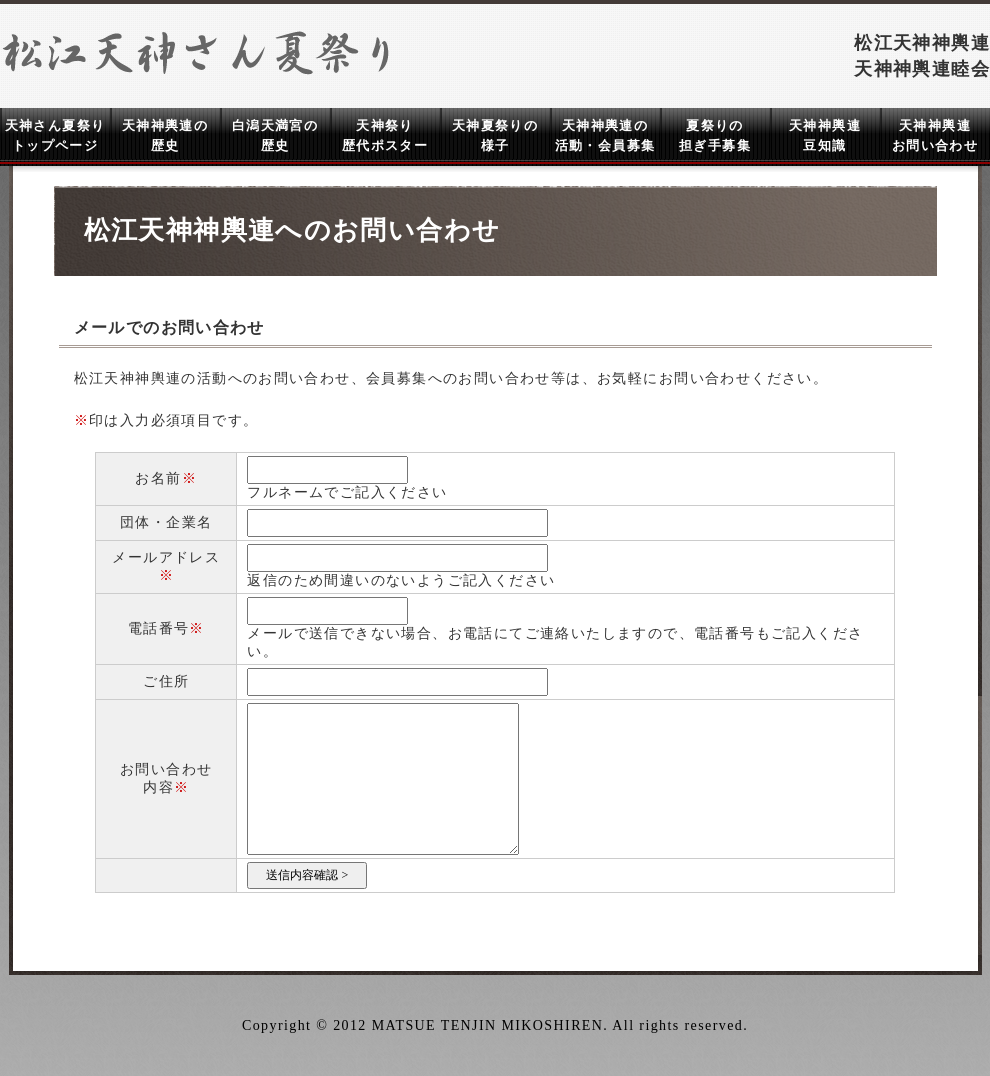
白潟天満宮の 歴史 (275, 135)
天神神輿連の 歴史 (165, 135)
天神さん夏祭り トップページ (55, 135)
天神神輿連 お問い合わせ (935, 135)
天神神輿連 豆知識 (825, 135)
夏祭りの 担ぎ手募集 (715, 135)
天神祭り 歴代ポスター (385, 135)
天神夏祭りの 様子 (495, 135)
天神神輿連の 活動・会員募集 (605, 135)
